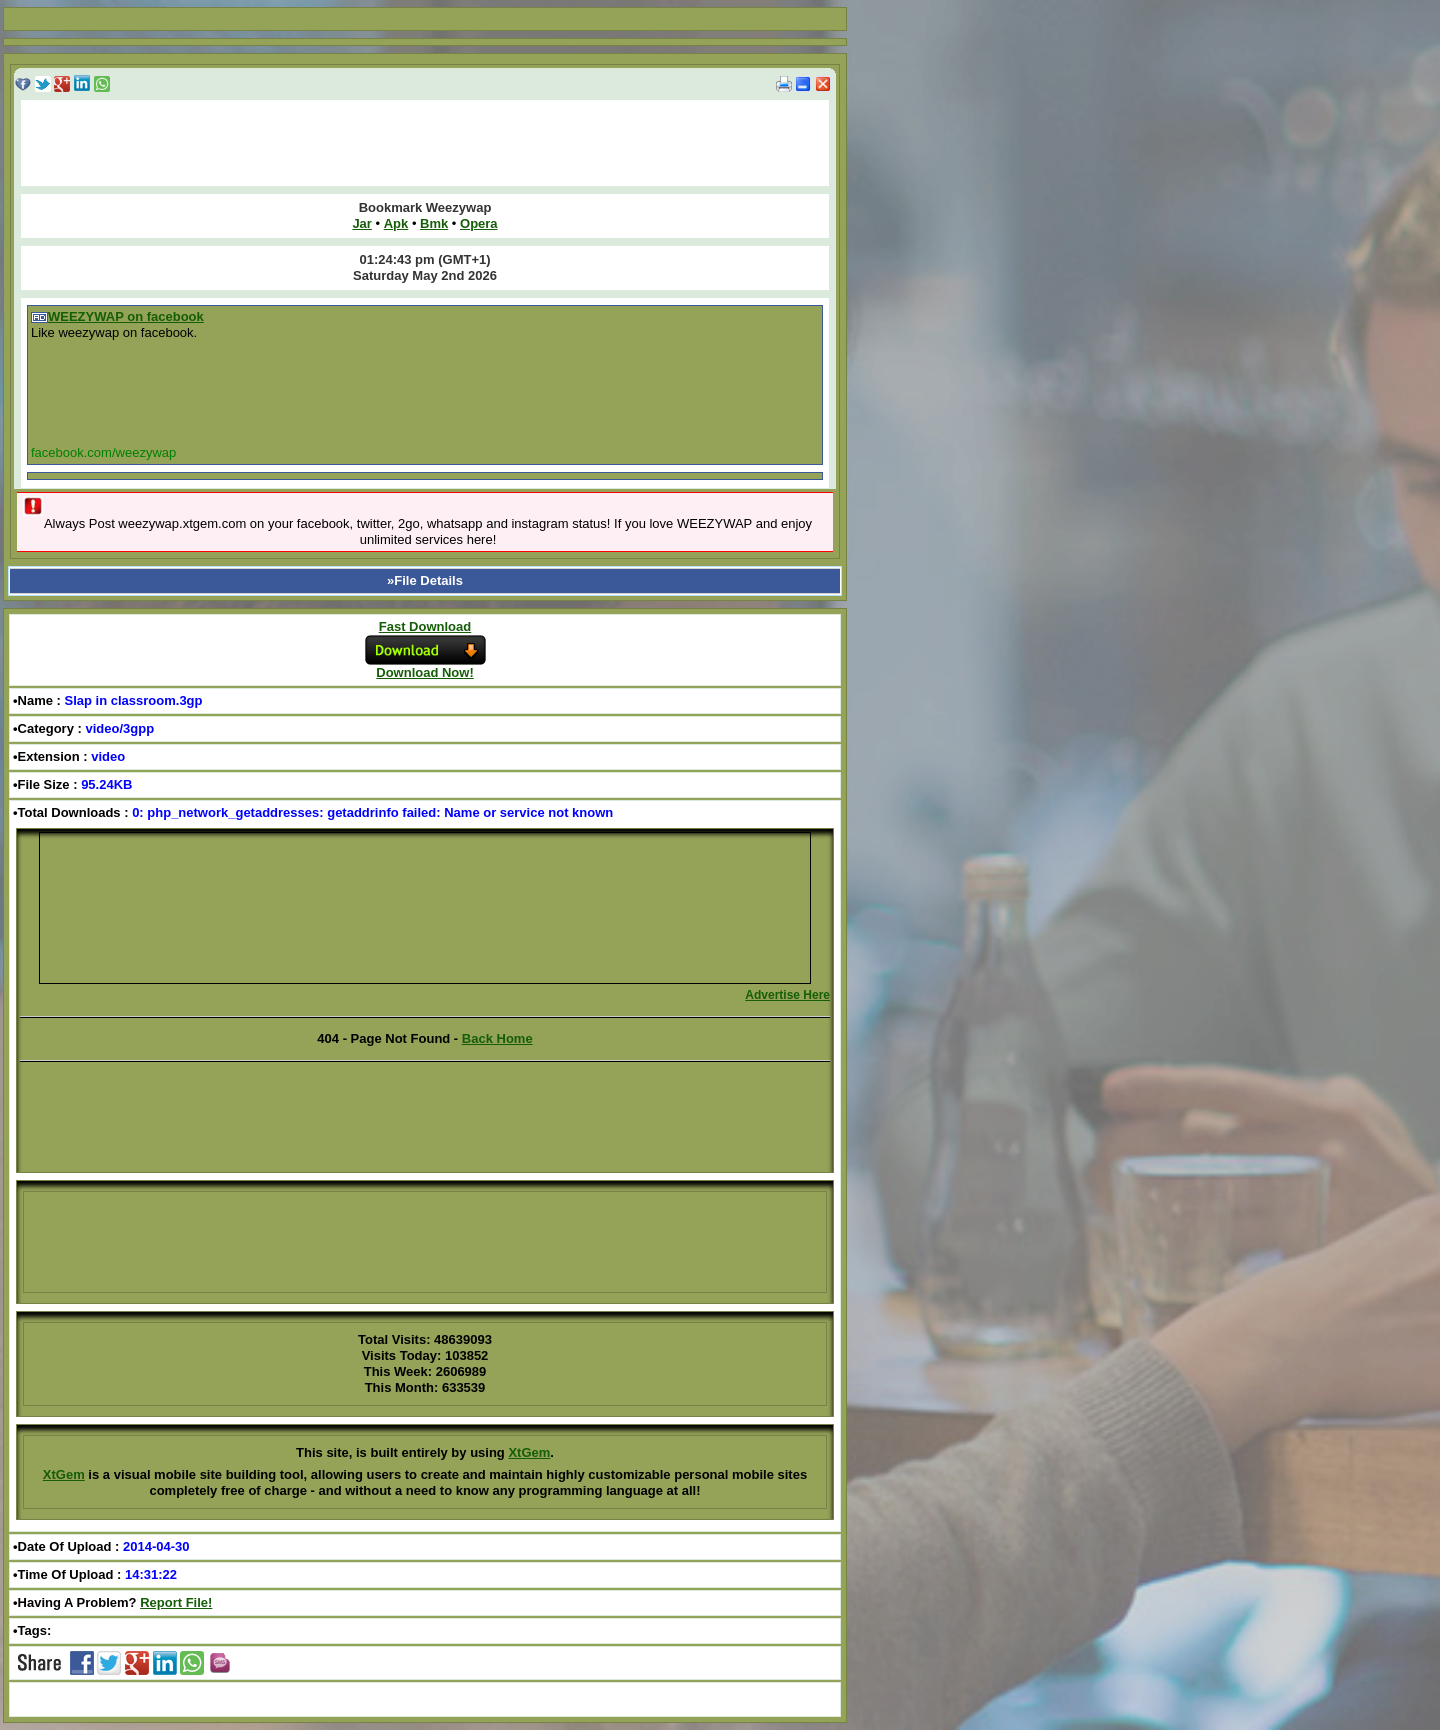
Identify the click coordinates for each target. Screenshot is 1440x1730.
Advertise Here (787, 995)
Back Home (497, 1038)
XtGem (529, 1452)
